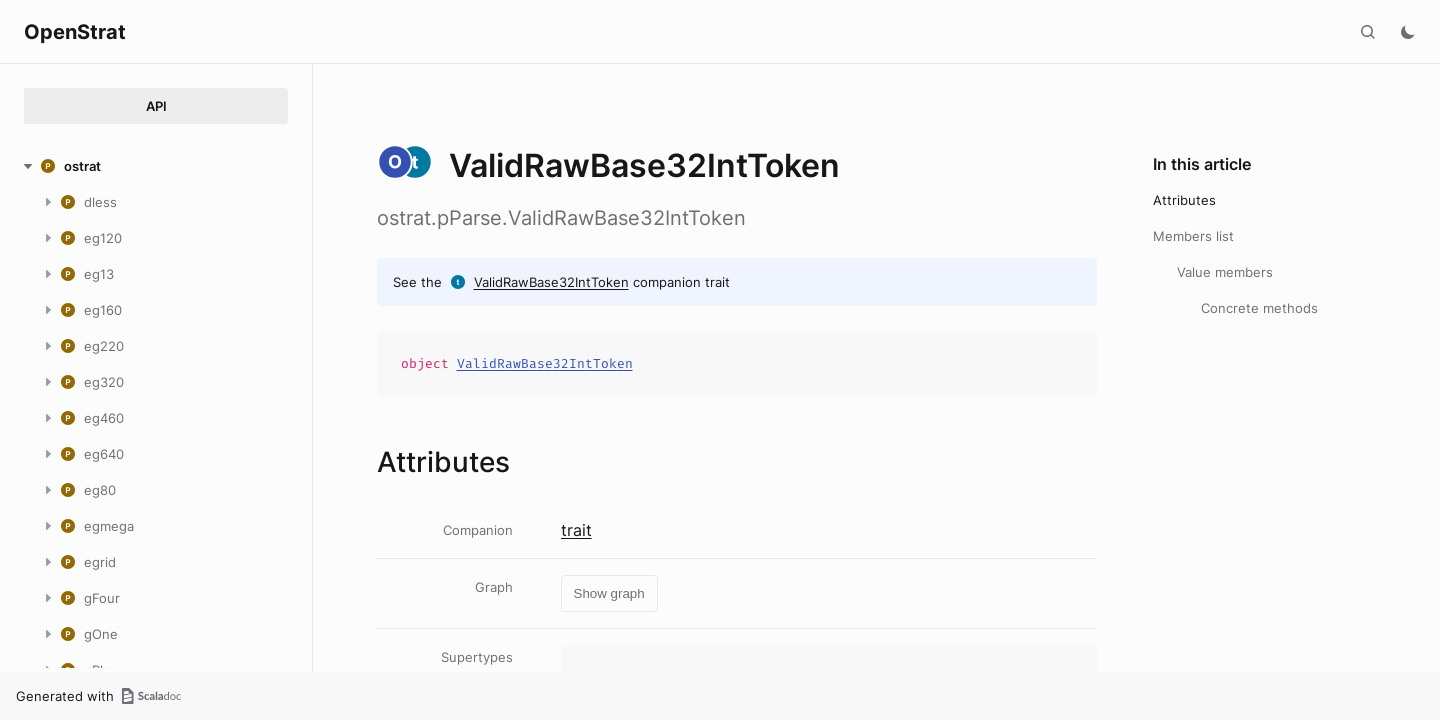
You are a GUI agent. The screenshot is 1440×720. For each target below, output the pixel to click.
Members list (1193, 236)
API (156, 106)
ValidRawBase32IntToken (551, 282)
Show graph (609, 593)
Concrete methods (1259, 308)
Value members (1225, 272)
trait (576, 530)
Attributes (1184, 200)
